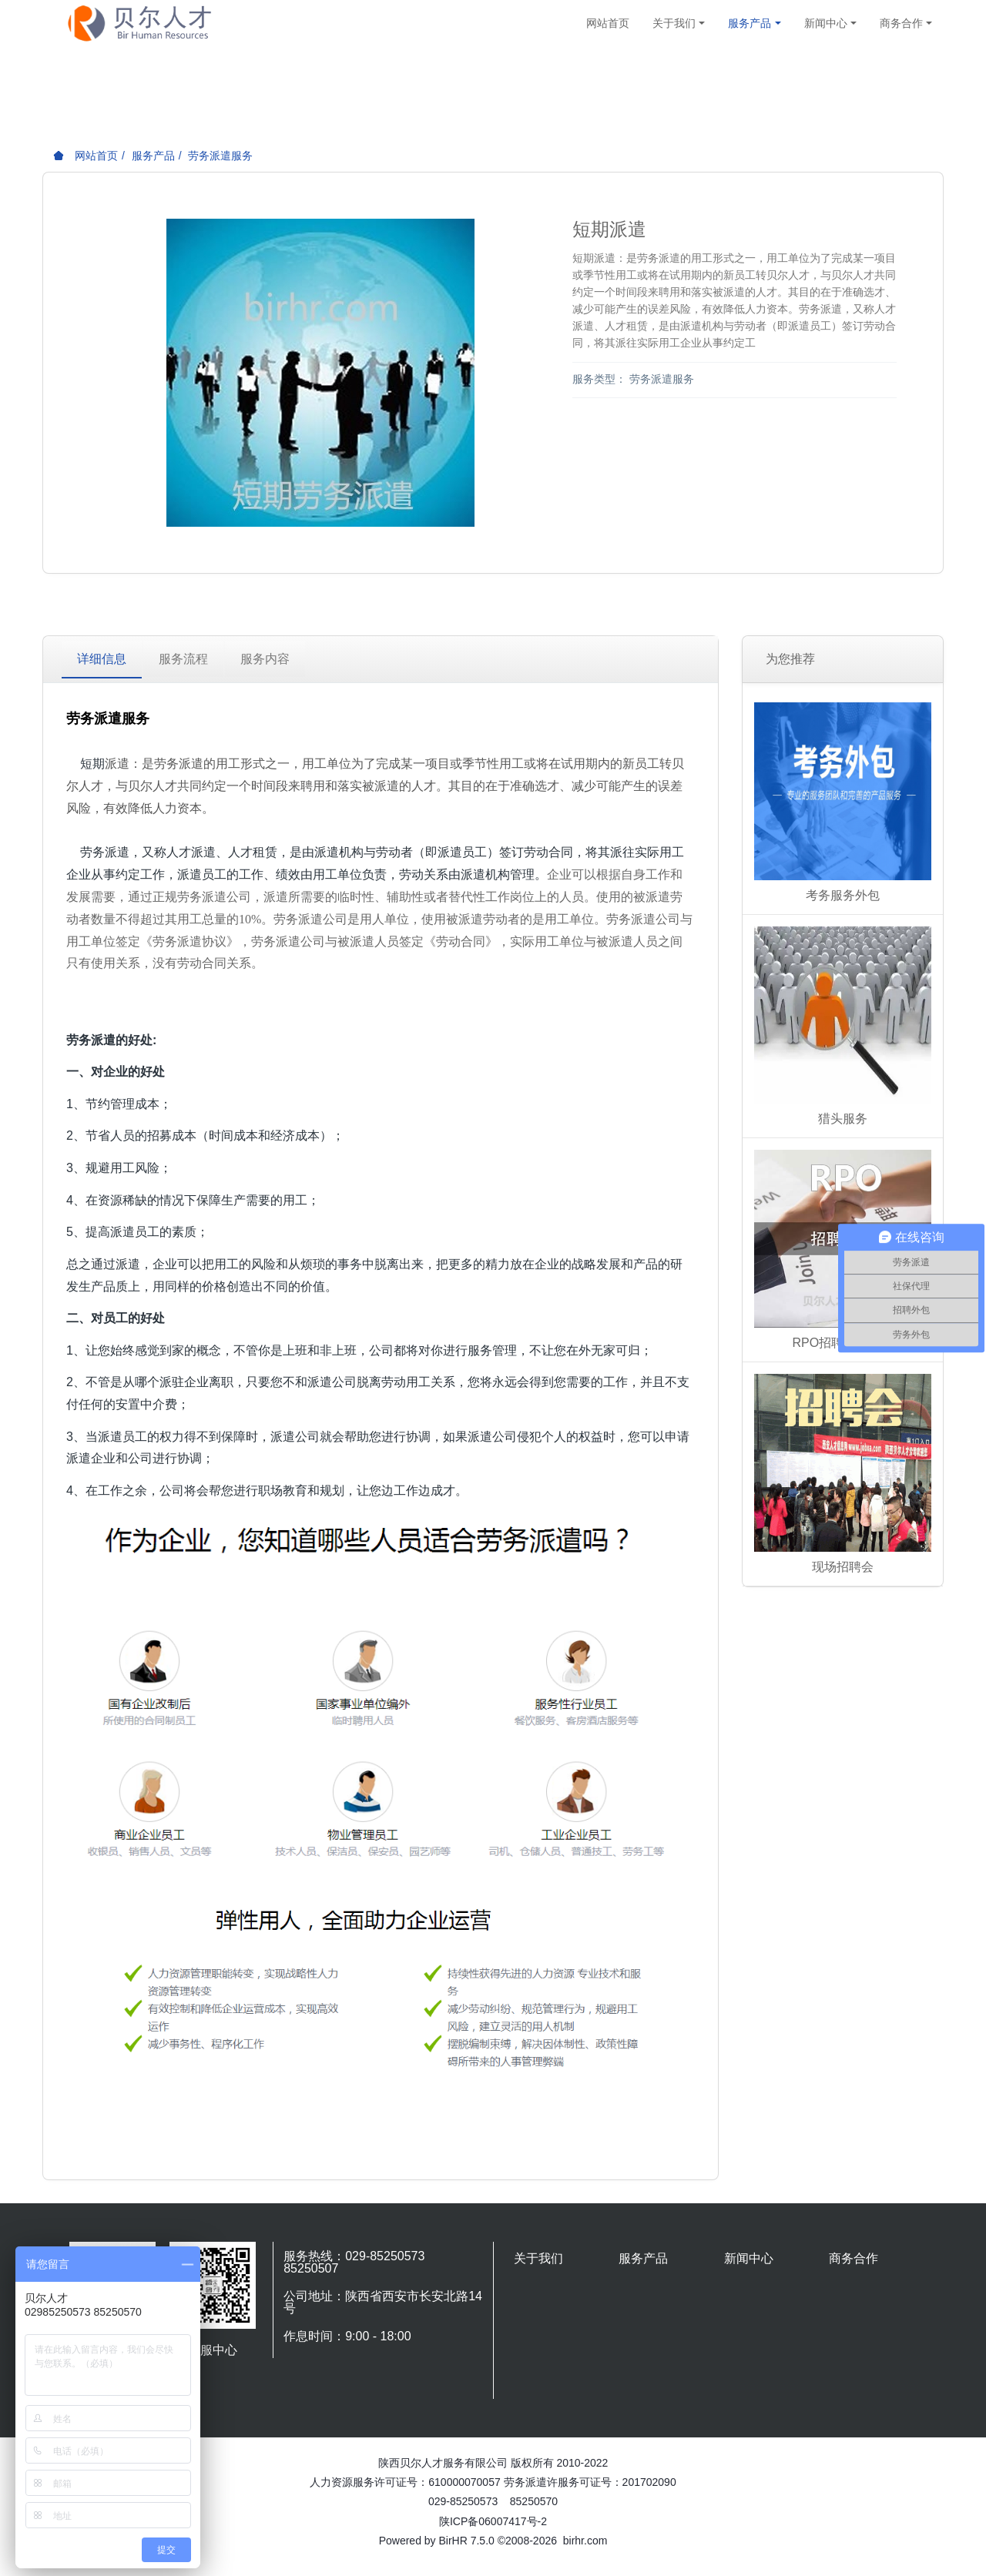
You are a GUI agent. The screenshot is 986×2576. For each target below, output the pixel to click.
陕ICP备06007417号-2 (493, 2520)
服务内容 (265, 658)
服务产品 (153, 155)
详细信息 (101, 658)
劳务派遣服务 (220, 155)
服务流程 (183, 658)
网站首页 (607, 23)
